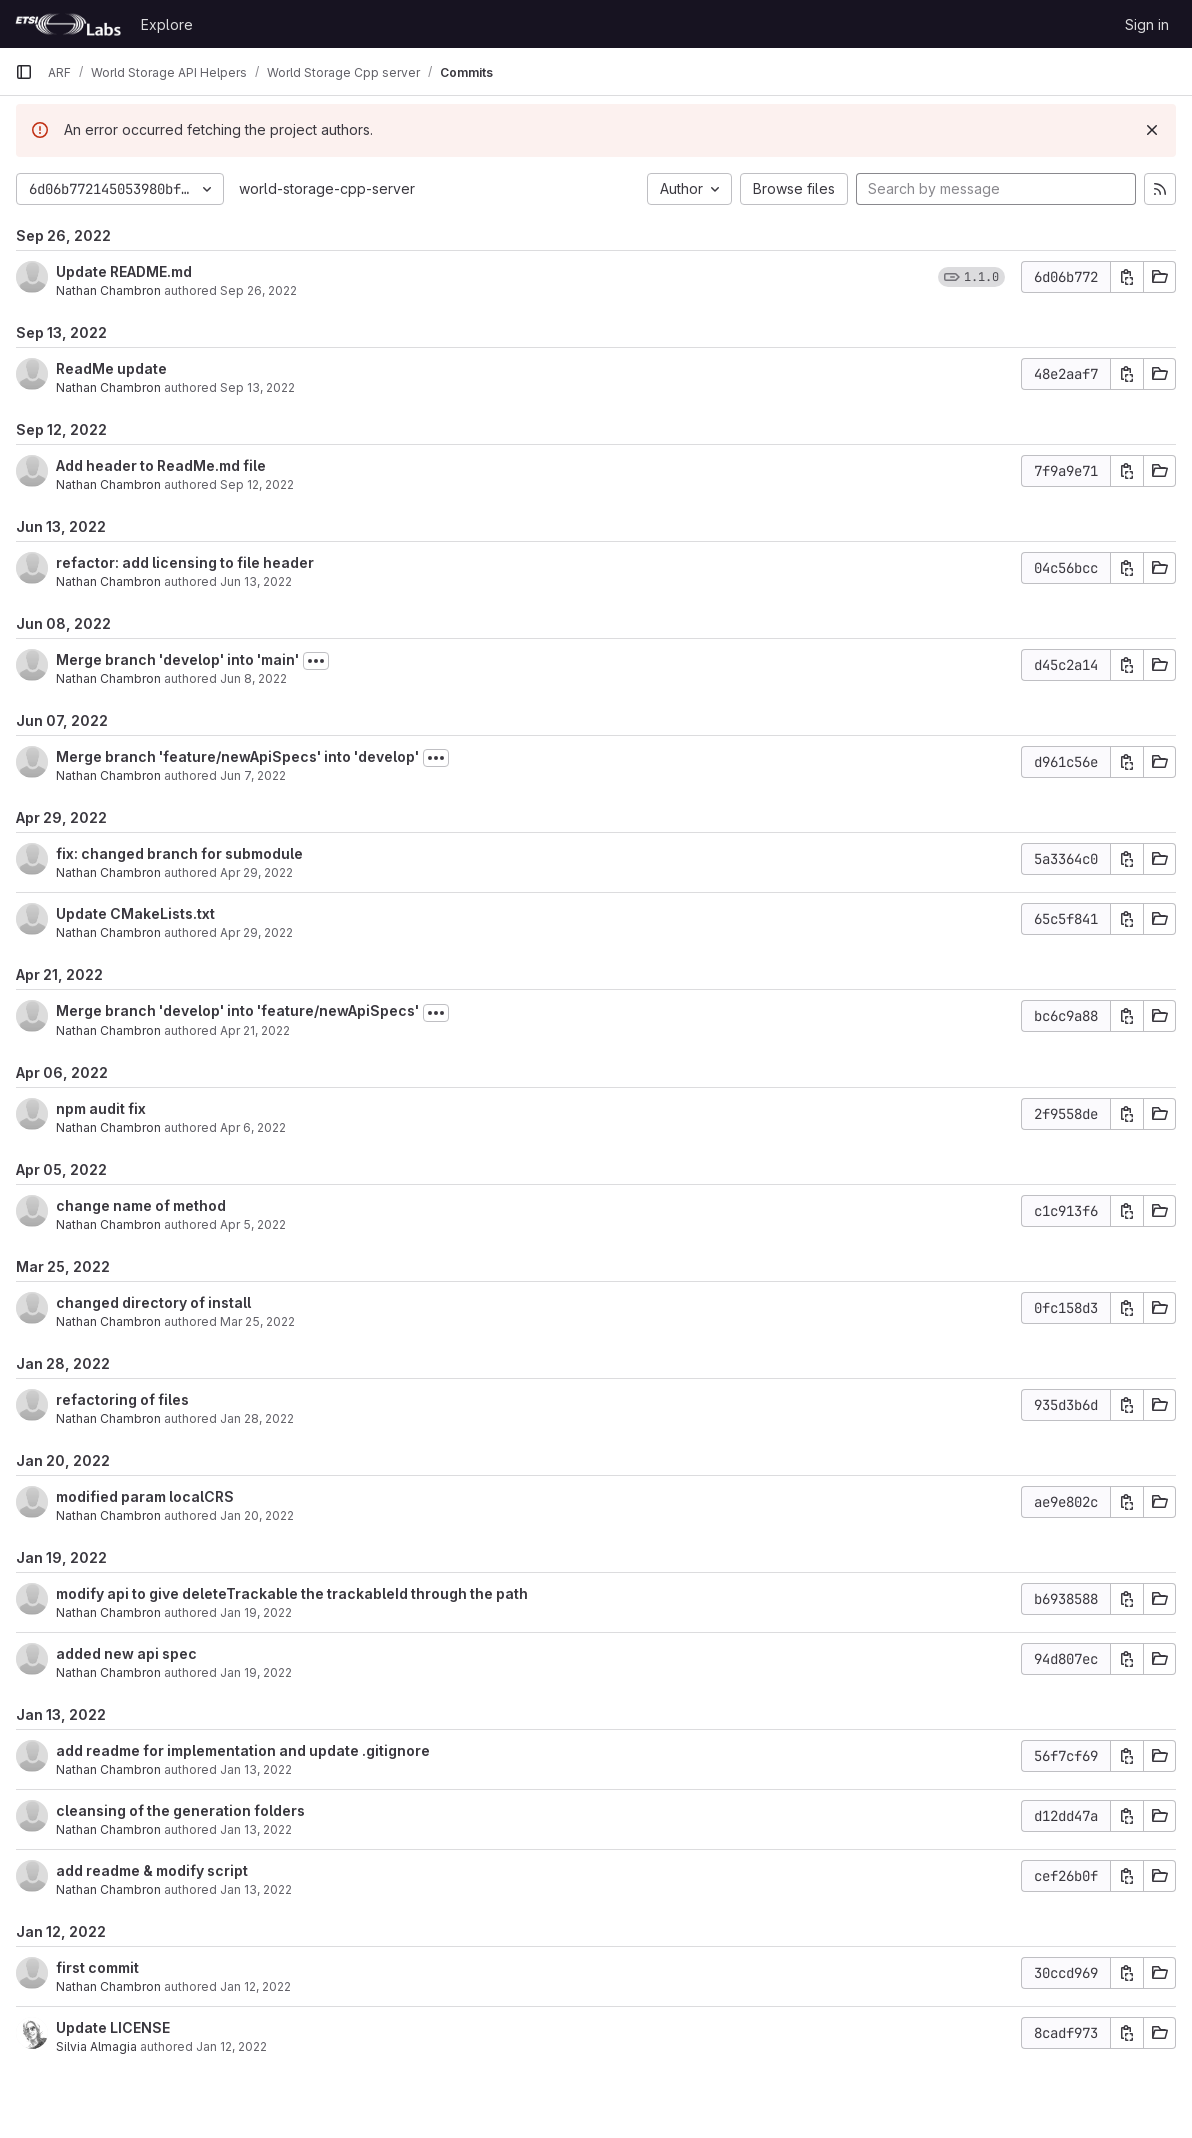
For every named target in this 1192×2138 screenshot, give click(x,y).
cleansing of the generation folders (180, 1810)
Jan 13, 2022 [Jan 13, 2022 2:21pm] (256, 1769)
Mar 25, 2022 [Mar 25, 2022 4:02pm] (257, 1321)
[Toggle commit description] (316, 661)
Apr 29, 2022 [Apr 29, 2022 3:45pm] (256, 872)
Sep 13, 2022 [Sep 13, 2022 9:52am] (257, 387)
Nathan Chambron (108, 290)
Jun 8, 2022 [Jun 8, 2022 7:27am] (253, 678)
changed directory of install (153, 1302)
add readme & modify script (152, 1870)
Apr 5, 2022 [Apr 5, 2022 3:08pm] (253, 1224)
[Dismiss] (1152, 130)
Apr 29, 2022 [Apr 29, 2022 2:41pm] (256, 932)
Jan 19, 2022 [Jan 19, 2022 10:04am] (256, 1672)
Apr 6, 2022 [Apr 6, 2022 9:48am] (253, 1127)
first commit (97, 1967)
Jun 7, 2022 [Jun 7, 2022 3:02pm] (253, 775)
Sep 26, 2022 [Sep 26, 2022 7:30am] (258, 290)
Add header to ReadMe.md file (161, 465)
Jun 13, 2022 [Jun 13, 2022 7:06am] (256, 581)
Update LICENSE (113, 2027)
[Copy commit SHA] (1127, 277)
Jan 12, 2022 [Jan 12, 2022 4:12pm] (255, 1986)
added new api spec (126, 1653)
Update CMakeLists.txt (135, 913)
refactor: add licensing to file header (185, 562)
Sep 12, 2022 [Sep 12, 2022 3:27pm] (257, 484)
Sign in (1147, 24)
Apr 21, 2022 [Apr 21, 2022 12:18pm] (255, 1030)
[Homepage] (68, 24)
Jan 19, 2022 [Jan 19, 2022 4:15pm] (256, 1612)
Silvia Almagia (96, 2046)
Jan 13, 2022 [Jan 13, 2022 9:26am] (256, 1829)
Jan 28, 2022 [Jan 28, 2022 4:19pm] (257, 1418)
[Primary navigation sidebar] (24, 72)
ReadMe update (111, 368)
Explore (167, 24)
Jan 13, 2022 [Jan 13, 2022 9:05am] (256, 1889)
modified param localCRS (145, 1496)
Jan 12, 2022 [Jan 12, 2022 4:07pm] (231, 2046)
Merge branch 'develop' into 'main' (177, 659)
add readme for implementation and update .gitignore (243, 1750)
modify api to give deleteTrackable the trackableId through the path (292, 1593)
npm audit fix (101, 1108)
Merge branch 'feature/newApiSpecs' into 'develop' (237, 756)
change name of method (141, 1205)
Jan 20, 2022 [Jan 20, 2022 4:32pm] (257, 1515)
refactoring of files (122, 1399)
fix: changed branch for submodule (179, 853)
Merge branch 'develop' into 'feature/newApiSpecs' (237, 1010)
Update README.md (124, 271)
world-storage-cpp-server (327, 188)
